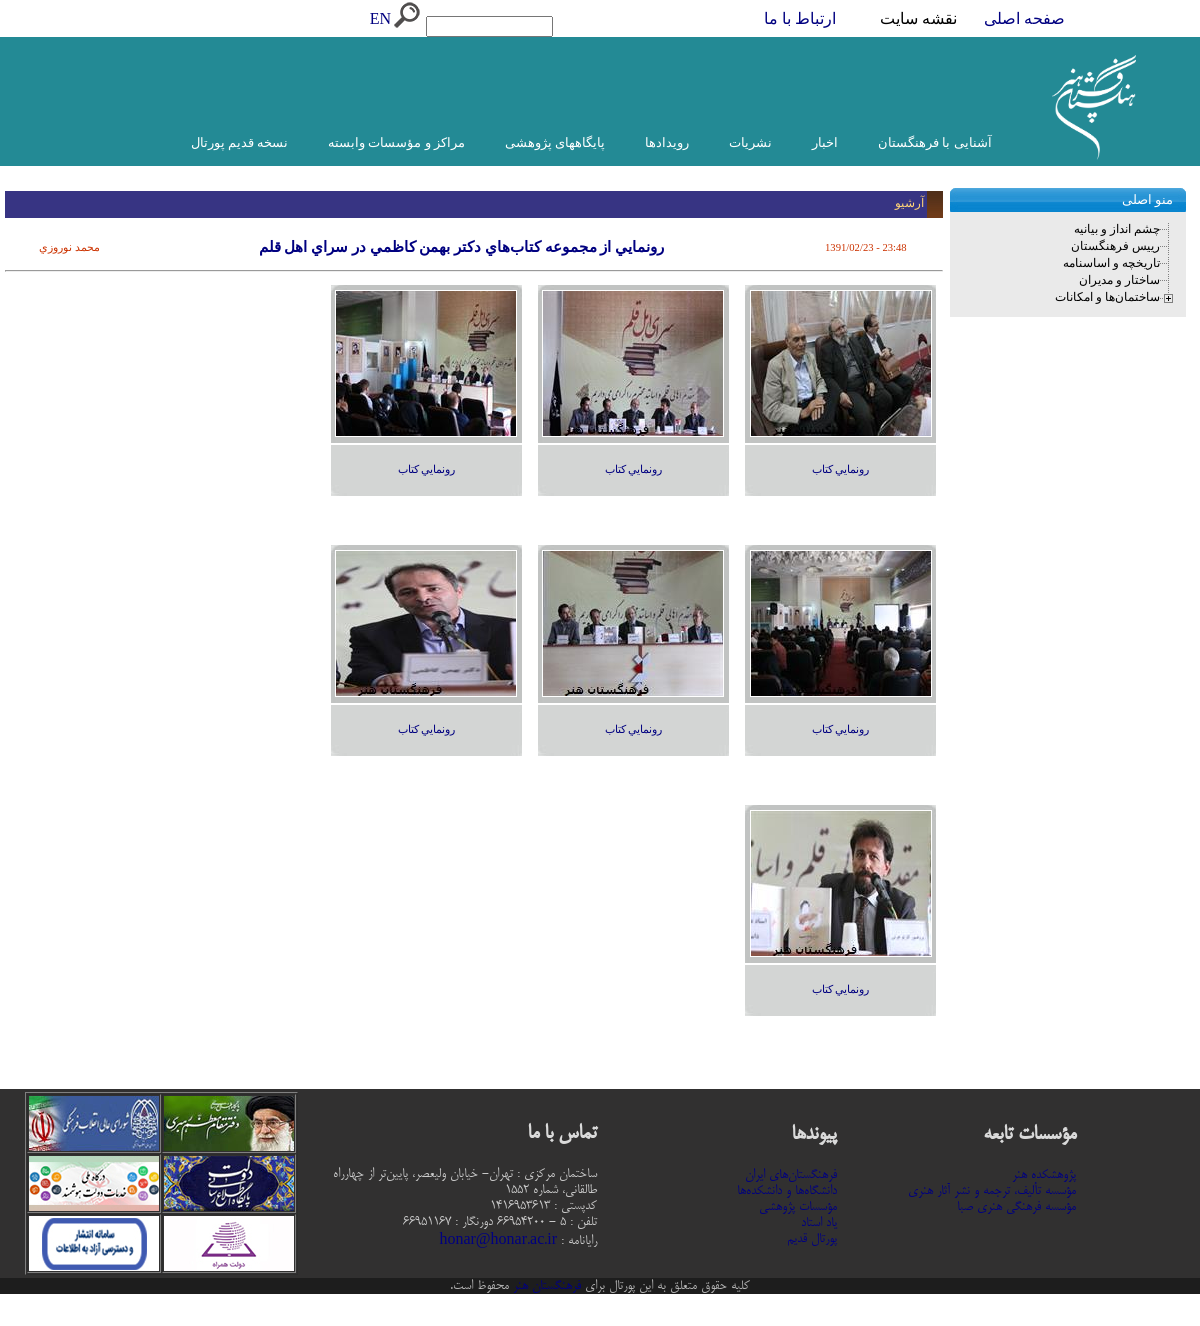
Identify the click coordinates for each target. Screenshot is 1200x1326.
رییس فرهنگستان (1115, 246)
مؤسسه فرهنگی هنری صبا (1016, 1207)
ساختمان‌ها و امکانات (1107, 297)
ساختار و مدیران (1119, 280)
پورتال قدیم (812, 1239)
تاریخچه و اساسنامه (1111, 263)
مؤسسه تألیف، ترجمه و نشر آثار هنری (992, 1191)
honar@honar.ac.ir (498, 1241)
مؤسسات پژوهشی (798, 1207)
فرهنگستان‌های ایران (791, 1175)
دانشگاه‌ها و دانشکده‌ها (787, 1191)
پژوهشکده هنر (1044, 1175)
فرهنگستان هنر (545, 1286)
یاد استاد (819, 1223)
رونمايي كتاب (841, 469)
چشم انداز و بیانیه (1117, 229)
